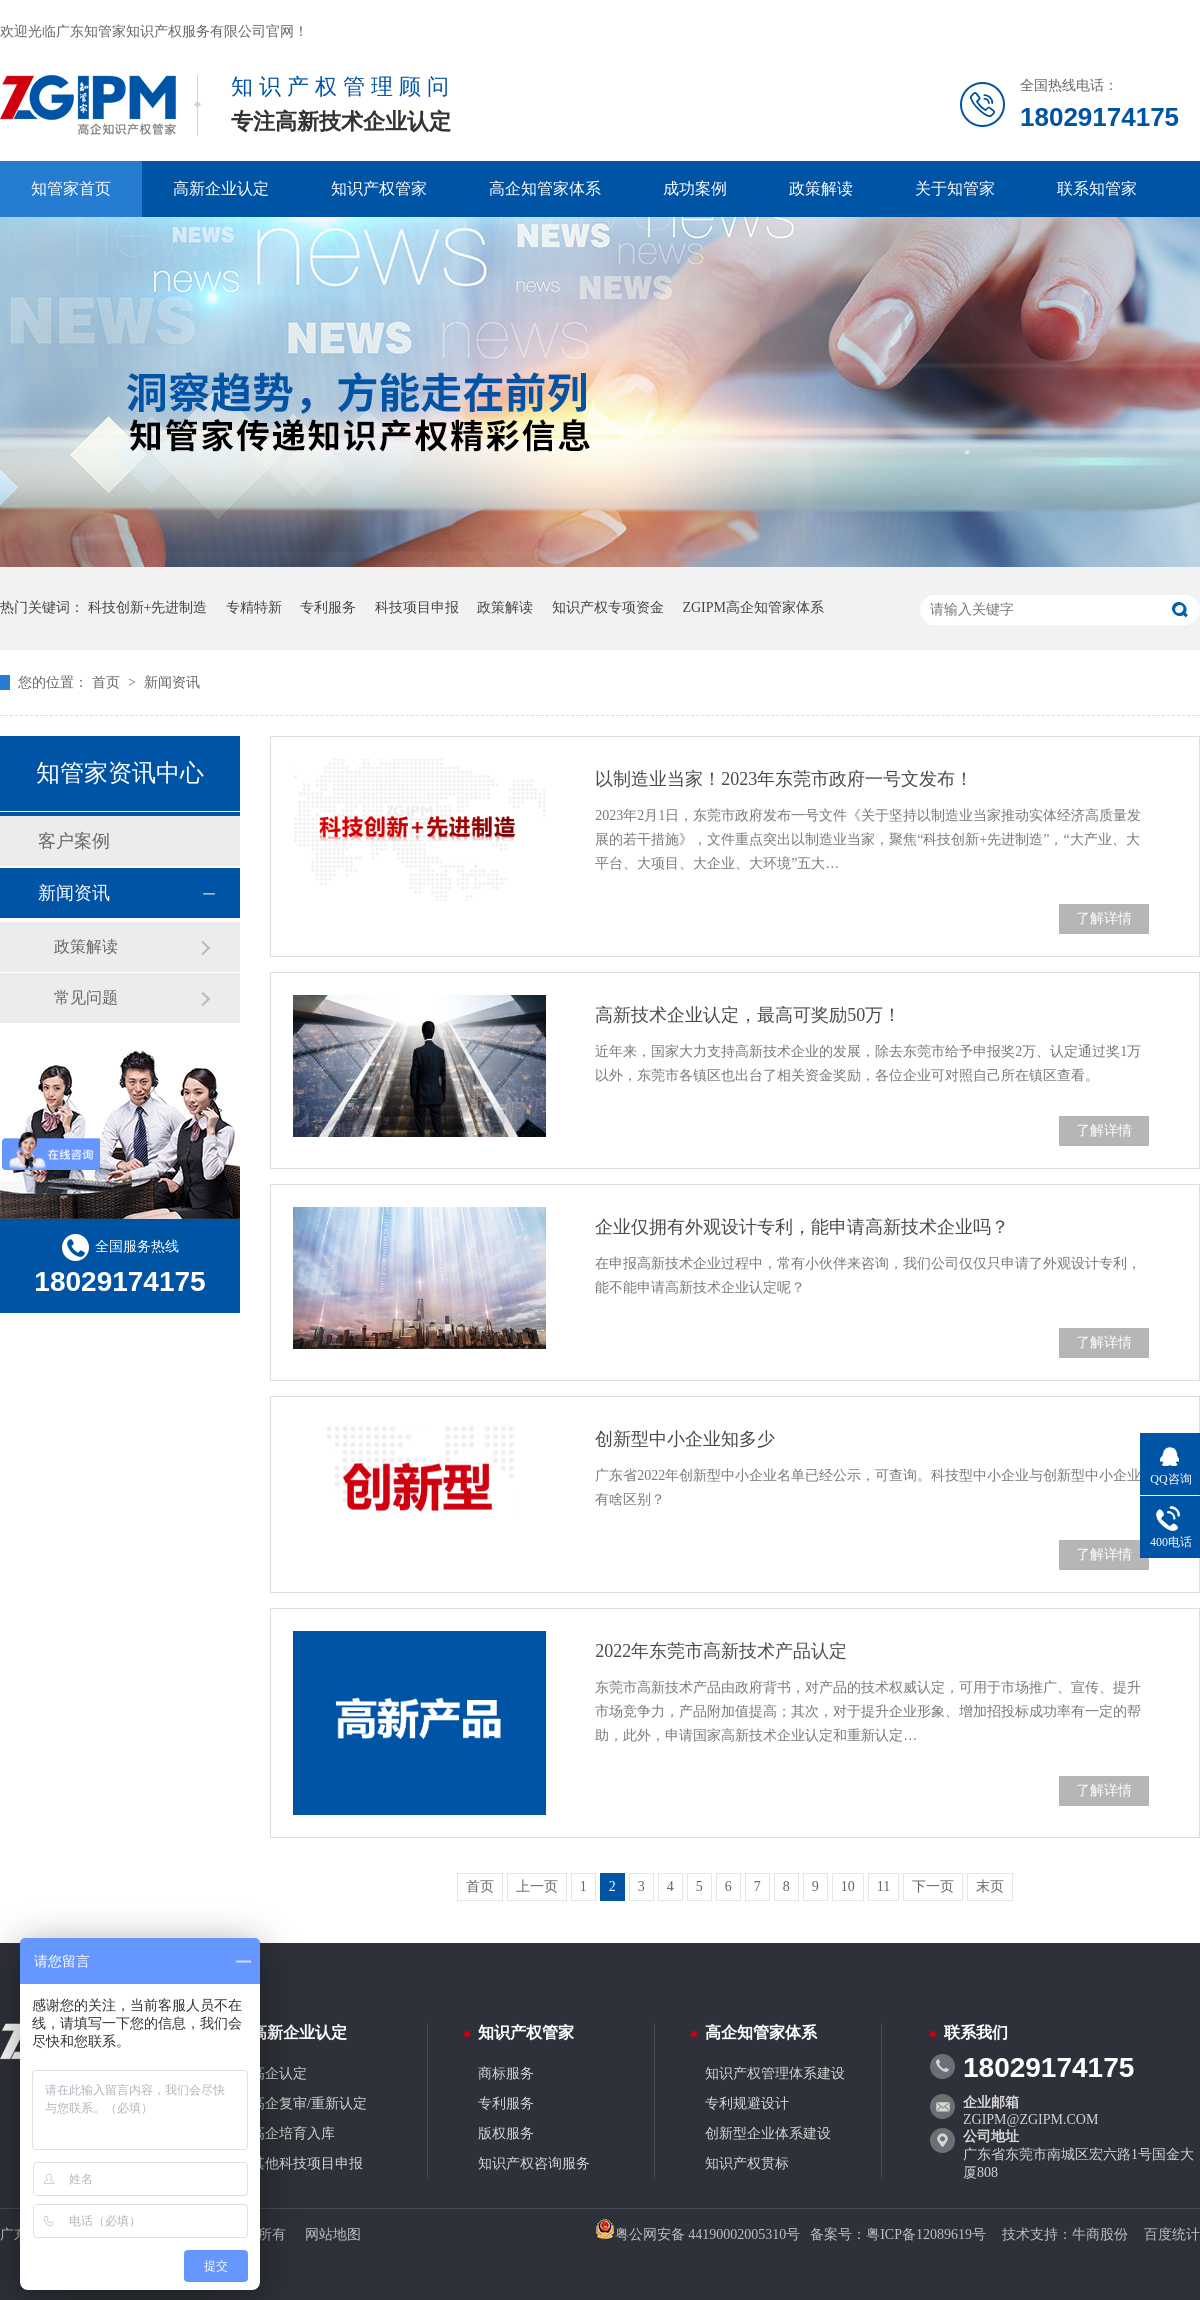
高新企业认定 (221, 188)
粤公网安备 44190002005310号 (698, 2234)
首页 (108, 682)
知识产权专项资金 (608, 607)
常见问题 (86, 997)
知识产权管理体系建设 (775, 2073)
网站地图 (333, 2234)
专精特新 (254, 607)
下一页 (933, 1886)
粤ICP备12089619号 (926, 2234)
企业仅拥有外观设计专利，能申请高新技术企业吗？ (802, 1227)
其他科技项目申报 (307, 2163)
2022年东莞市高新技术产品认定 (721, 1651)
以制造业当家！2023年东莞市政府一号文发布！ (784, 779)
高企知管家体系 (545, 188)
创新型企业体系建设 (768, 2133)
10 (848, 1886)
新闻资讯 (172, 682)
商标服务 (506, 2073)
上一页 (537, 1886)
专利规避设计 (747, 2103)
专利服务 (328, 607)
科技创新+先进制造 (148, 607)
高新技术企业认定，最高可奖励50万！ (748, 1015)
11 (883, 1886)
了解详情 (1104, 918)
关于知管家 (955, 188)
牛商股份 (1100, 2234)
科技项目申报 (417, 607)
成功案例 (695, 188)
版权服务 (506, 2133)
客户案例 (74, 841)
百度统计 (1172, 2234)
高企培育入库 (293, 2133)
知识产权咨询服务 (534, 2163)
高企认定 (279, 2073)
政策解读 (821, 188)
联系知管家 (1097, 188)
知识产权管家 (379, 188)
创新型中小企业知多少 (685, 1439)
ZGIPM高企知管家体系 (753, 607)
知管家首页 (71, 188)
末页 (990, 1886)
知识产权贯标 (747, 2163)
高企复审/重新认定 (309, 2103)
